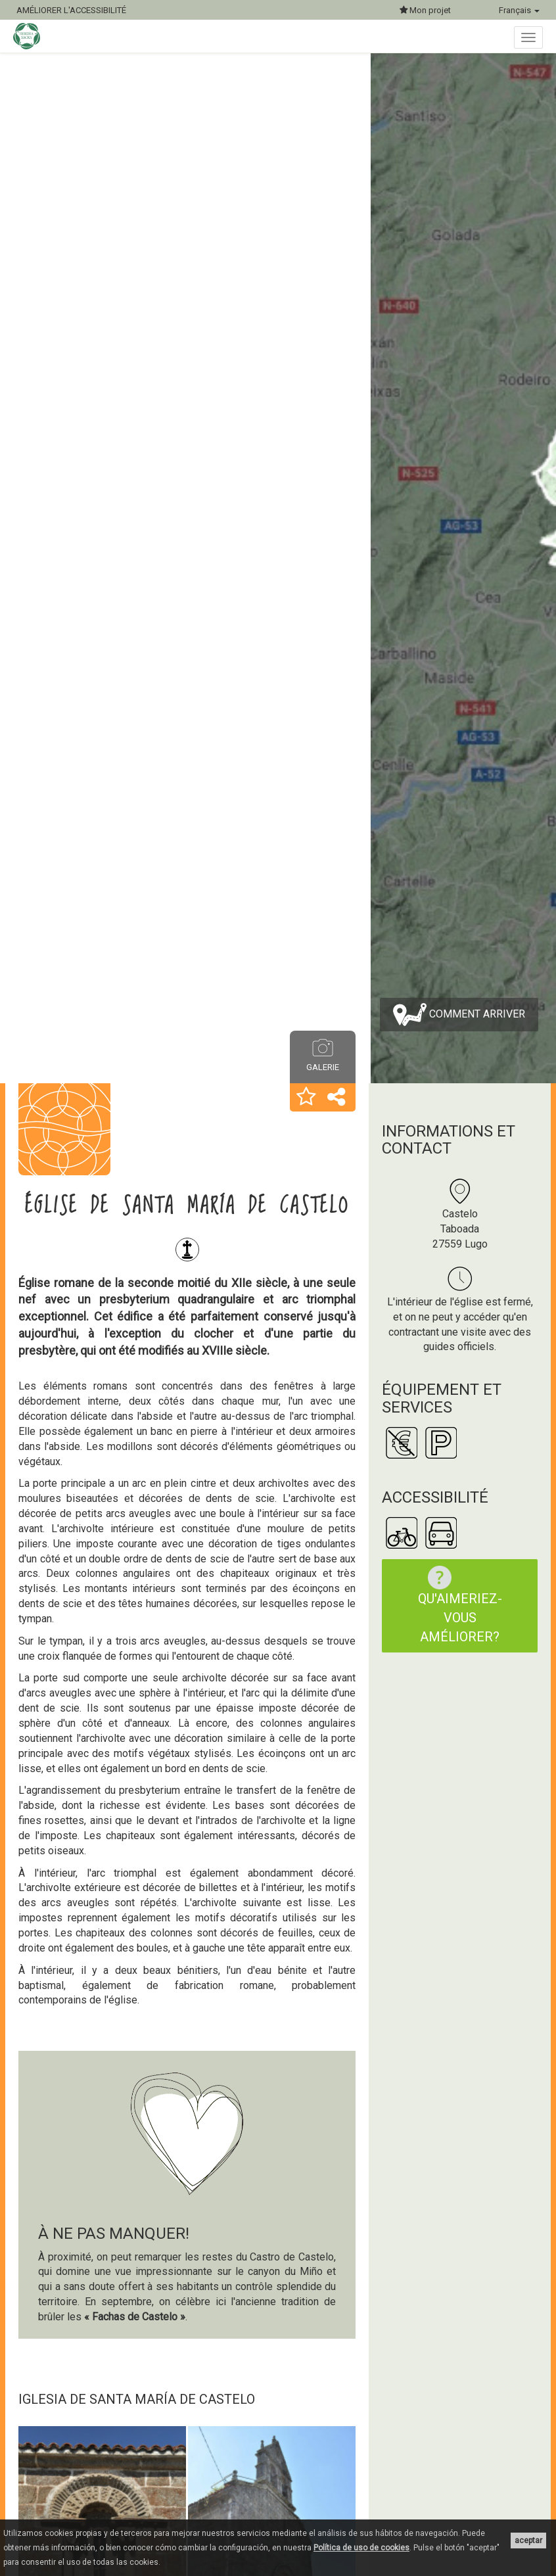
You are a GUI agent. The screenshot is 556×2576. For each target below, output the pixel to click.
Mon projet (425, 10)
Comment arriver (459, 1014)
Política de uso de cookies (361, 2547)
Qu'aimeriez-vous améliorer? (458, 1605)
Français (519, 10)
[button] (306, 1097)
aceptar (528, 2540)
